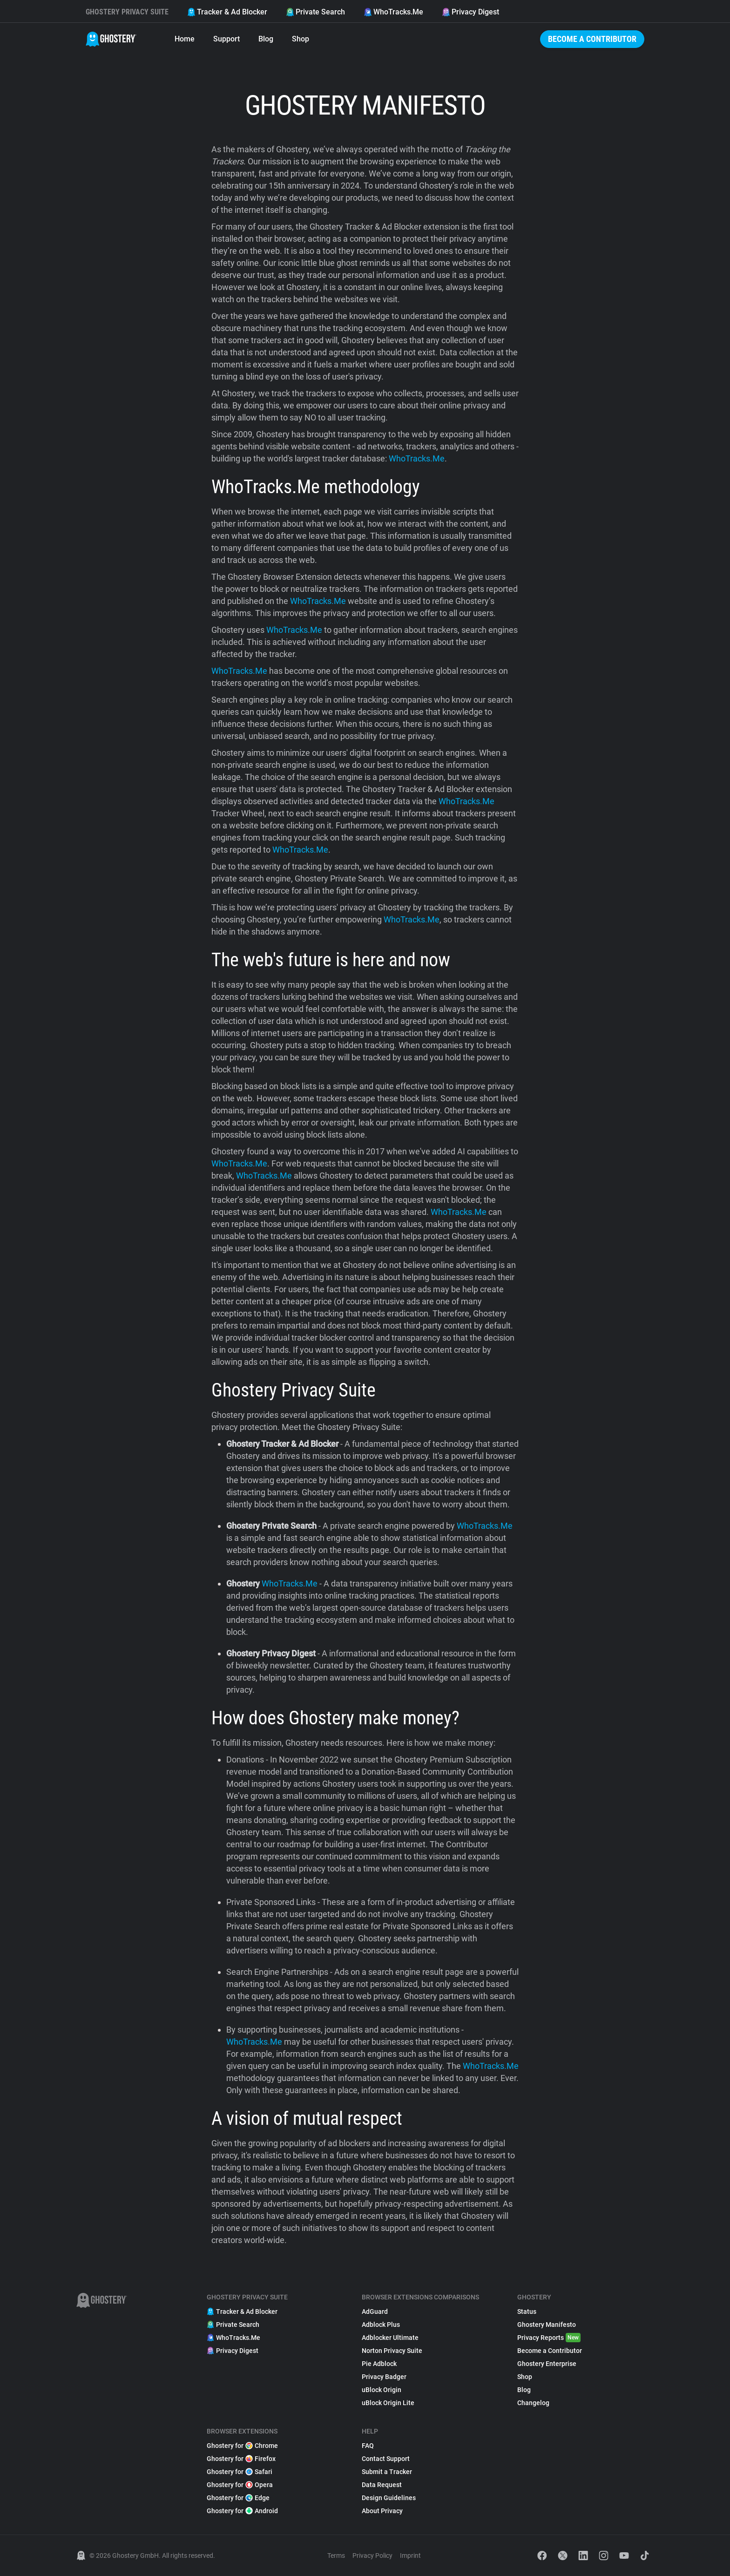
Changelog (533, 2403)
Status (526, 2311)
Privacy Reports (549, 2337)
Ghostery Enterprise (546, 2363)
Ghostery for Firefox (241, 2458)
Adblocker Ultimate (390, 2337)
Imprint (410, 2555)
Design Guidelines (389, 2497)
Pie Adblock (379, 2363)
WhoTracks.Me (393, 11)
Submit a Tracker (387, 2471)
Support (226, 38)
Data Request (382, 2484)
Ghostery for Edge (238, 2497)
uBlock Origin (381, 2389)
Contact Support (386, 2458)
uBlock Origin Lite (388, 2403)
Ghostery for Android (242, 2511)
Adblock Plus (381, 2324)
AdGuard (375, 2311)
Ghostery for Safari (239, 2471)
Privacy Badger (384, 2376)
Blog (265, 38)
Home (185, 38)
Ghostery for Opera (240, 2484)
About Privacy (382, 2511)
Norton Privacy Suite (392, 2350)
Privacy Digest (470, 11)
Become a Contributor (592, 39)
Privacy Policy (372, 2555)
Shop (300, 38)
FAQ (368, 2445)
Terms (336, 2555)
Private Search (315, 11)
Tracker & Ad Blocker (227, 11)
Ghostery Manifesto (546, 2324)
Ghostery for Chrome (242, 2445)
